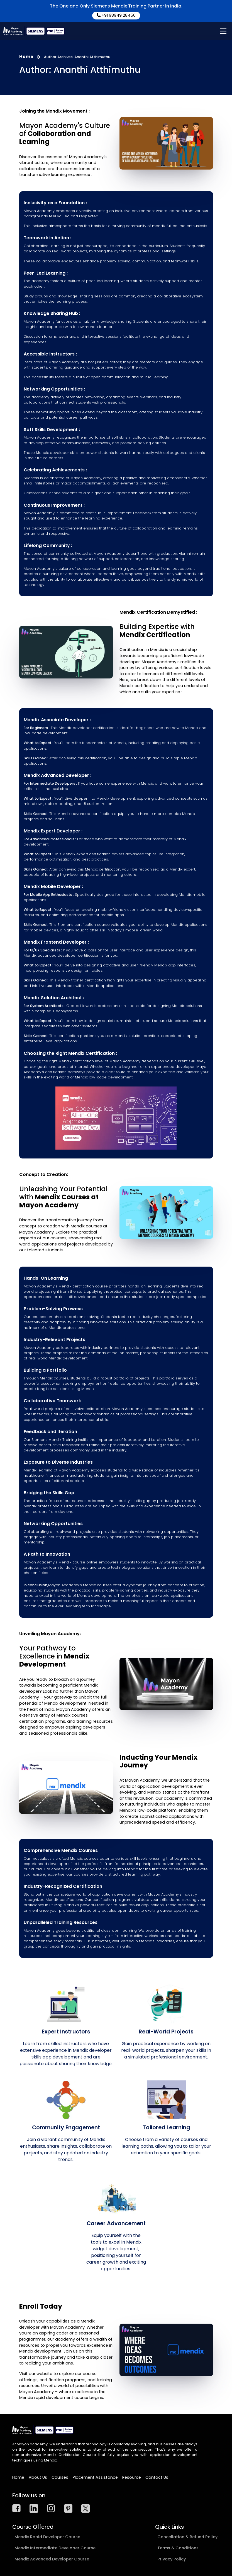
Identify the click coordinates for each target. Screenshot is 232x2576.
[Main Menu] (223, 31)
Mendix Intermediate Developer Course (55, 2548)
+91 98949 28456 (116, 15)
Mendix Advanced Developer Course (51, 2559)
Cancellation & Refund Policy (187, 2537)
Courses (60, 2477)
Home (26, 56)
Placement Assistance (95, 2477)
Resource (131, 2477)
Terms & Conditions (178, 2548)
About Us (38, 2477)
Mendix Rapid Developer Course (47, 2537)
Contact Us (156, 2477)
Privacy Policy (171, 2559)
